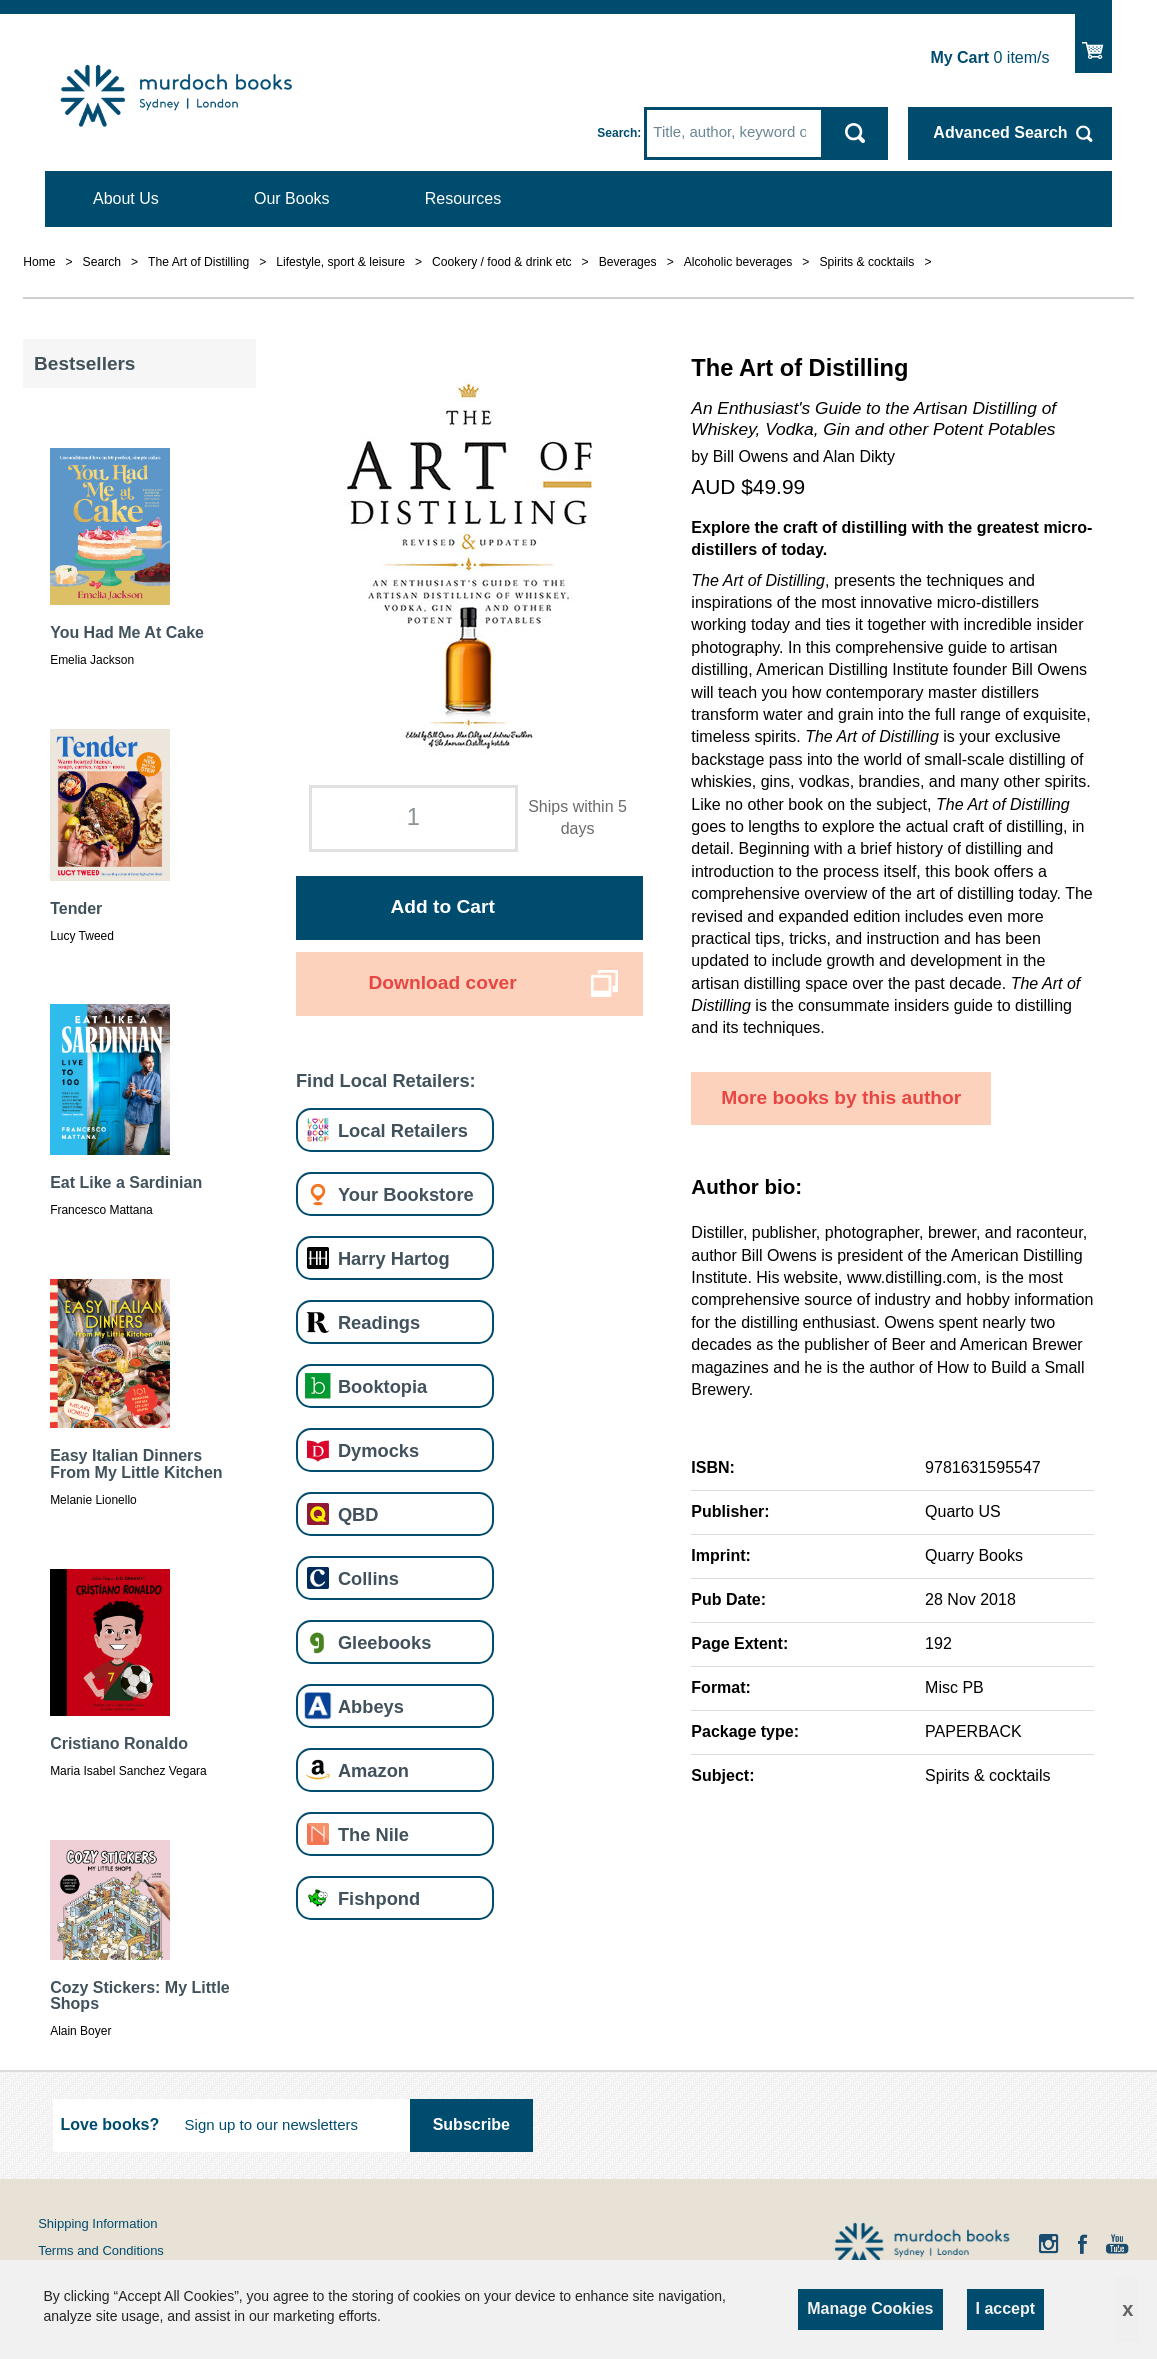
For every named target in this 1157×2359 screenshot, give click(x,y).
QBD (358, 1514)
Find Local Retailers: (386, 1080)
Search (617, 133)
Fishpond (379, 1898)
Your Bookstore (406, 1194)
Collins (368, 1578)
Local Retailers (403, 1130)
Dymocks (378, 1450)
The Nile (373, 1834)
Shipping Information (97, 2223)
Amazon (373, 1770)
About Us (126, 198)
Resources (463, 198)
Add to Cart (442, 906)
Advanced (1000, 132)
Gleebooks (384, 1642)
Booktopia (382, 1386)
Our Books (292, 198)
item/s (989, 57)
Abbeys (371, 1706)
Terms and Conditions (101, 2250)
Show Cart (1093, 41)
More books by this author (841, 1097)
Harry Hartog (394, 1258)
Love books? (110, 2124)
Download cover (443, 982)
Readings (379, 1322)
